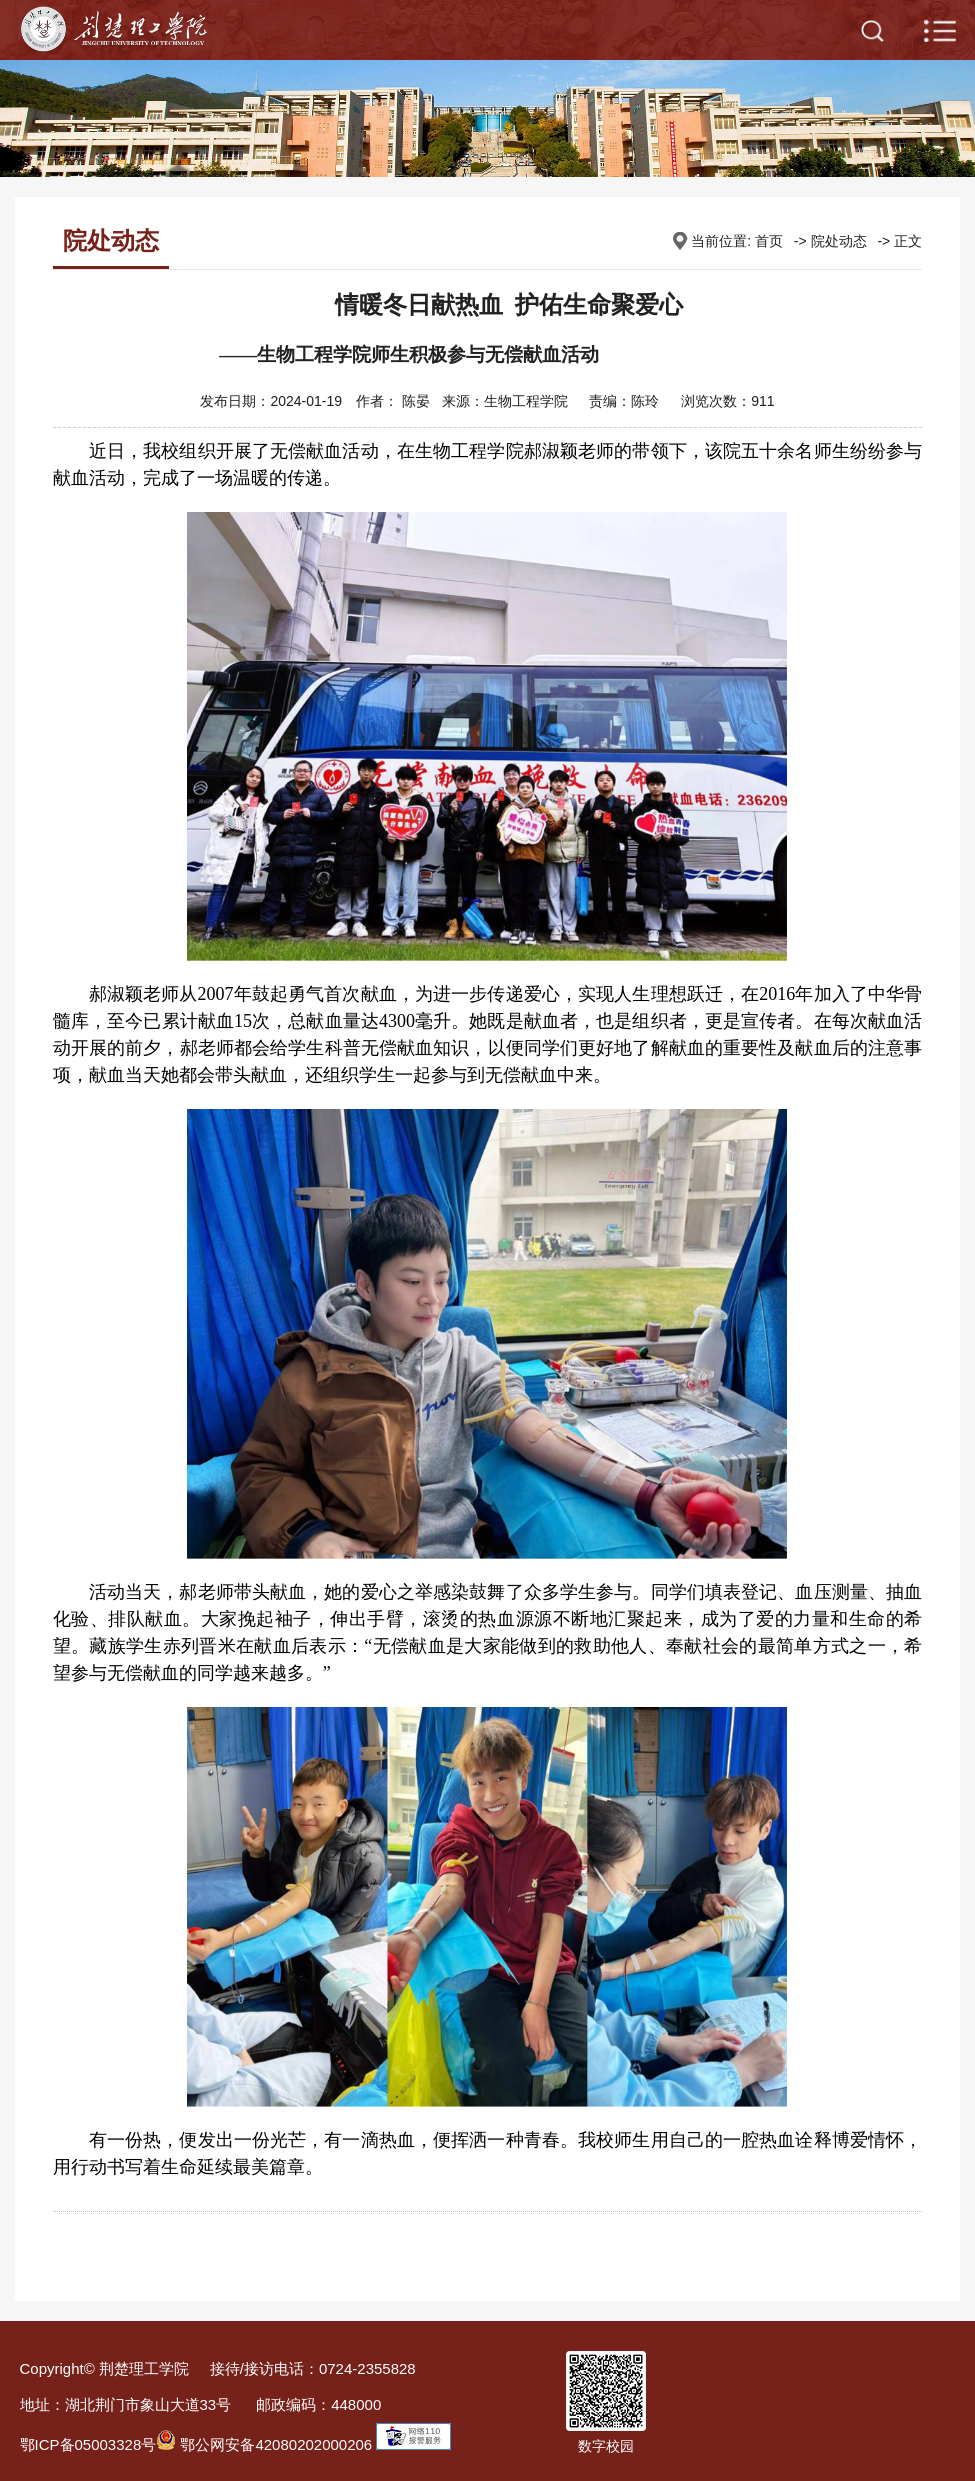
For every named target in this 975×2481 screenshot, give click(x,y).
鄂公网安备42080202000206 (264, 2444)
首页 (769, 241)
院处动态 (839, 241)
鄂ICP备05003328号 (88, 2444)
